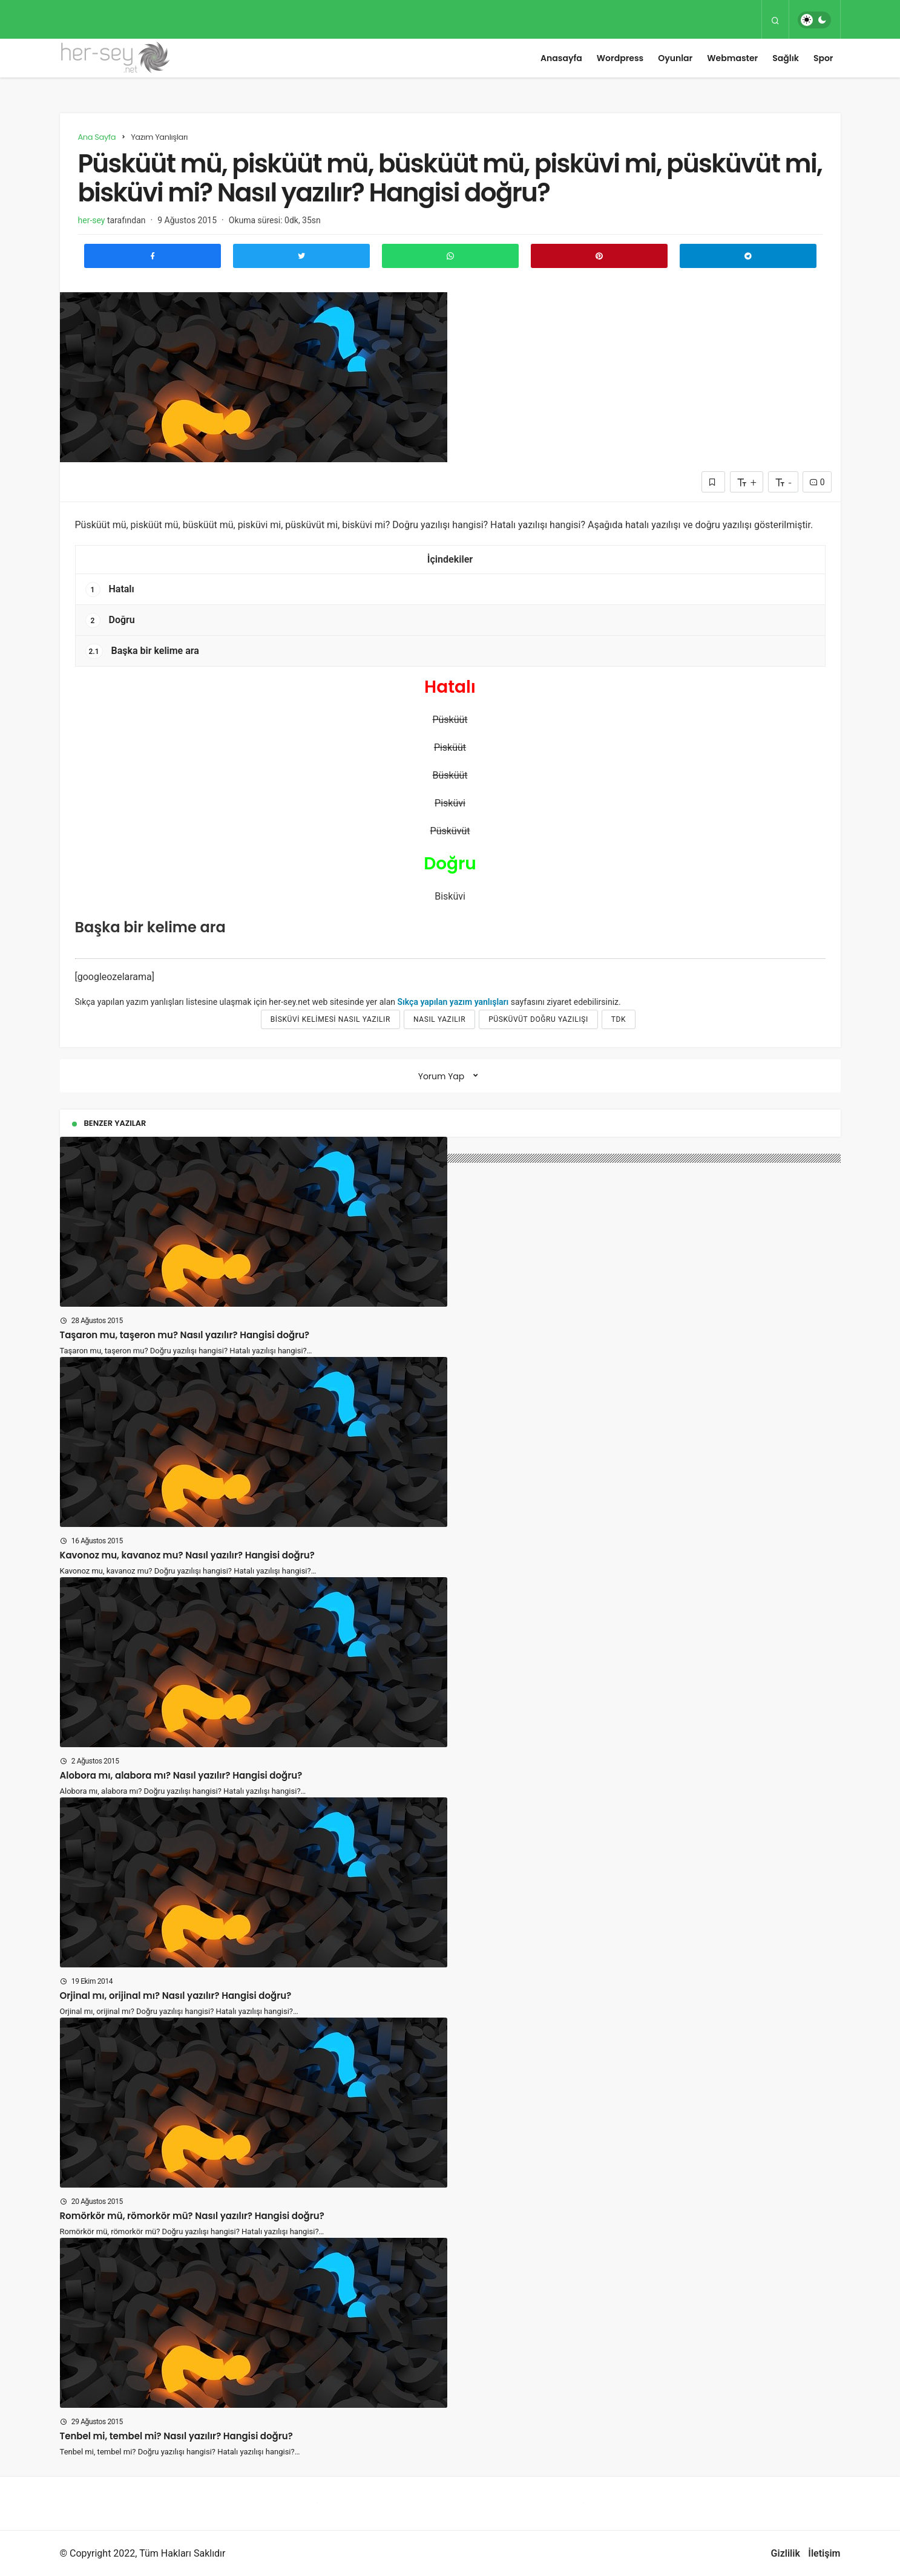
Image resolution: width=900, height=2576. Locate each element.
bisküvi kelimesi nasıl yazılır (330, 1019)
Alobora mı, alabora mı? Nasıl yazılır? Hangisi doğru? (181, 1775)
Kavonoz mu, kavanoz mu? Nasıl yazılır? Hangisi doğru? (187, 1555)
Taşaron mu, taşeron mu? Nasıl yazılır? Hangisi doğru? (185, 1335)
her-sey (91, 220)
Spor (823, 58)
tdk (618, 1019)
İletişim (824, 2553)
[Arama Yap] (775, 20)
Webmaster (732, 58)
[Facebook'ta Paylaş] (152, 256)
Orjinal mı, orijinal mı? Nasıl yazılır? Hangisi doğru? (176, 1995)
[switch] (814, 19)
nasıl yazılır (439, 1019)
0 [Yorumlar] (816, 482)
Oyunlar (675, 58)
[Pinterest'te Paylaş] (599, 256)
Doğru (110, 620)
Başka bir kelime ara (142, 651)
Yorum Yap (441, 1076)
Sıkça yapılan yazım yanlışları (453, 1002)
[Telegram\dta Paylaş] (748, 256)
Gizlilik (785, 2553)
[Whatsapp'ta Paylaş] (450, 256)
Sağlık (785, 58)
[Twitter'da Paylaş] (301, 256)
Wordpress (620, 58)
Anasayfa (561, 58)
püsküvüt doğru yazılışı (538, 1019)
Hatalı (109, 589)
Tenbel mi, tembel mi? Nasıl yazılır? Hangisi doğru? (176, 2436)
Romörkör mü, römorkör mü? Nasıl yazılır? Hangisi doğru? (192, 2215)
